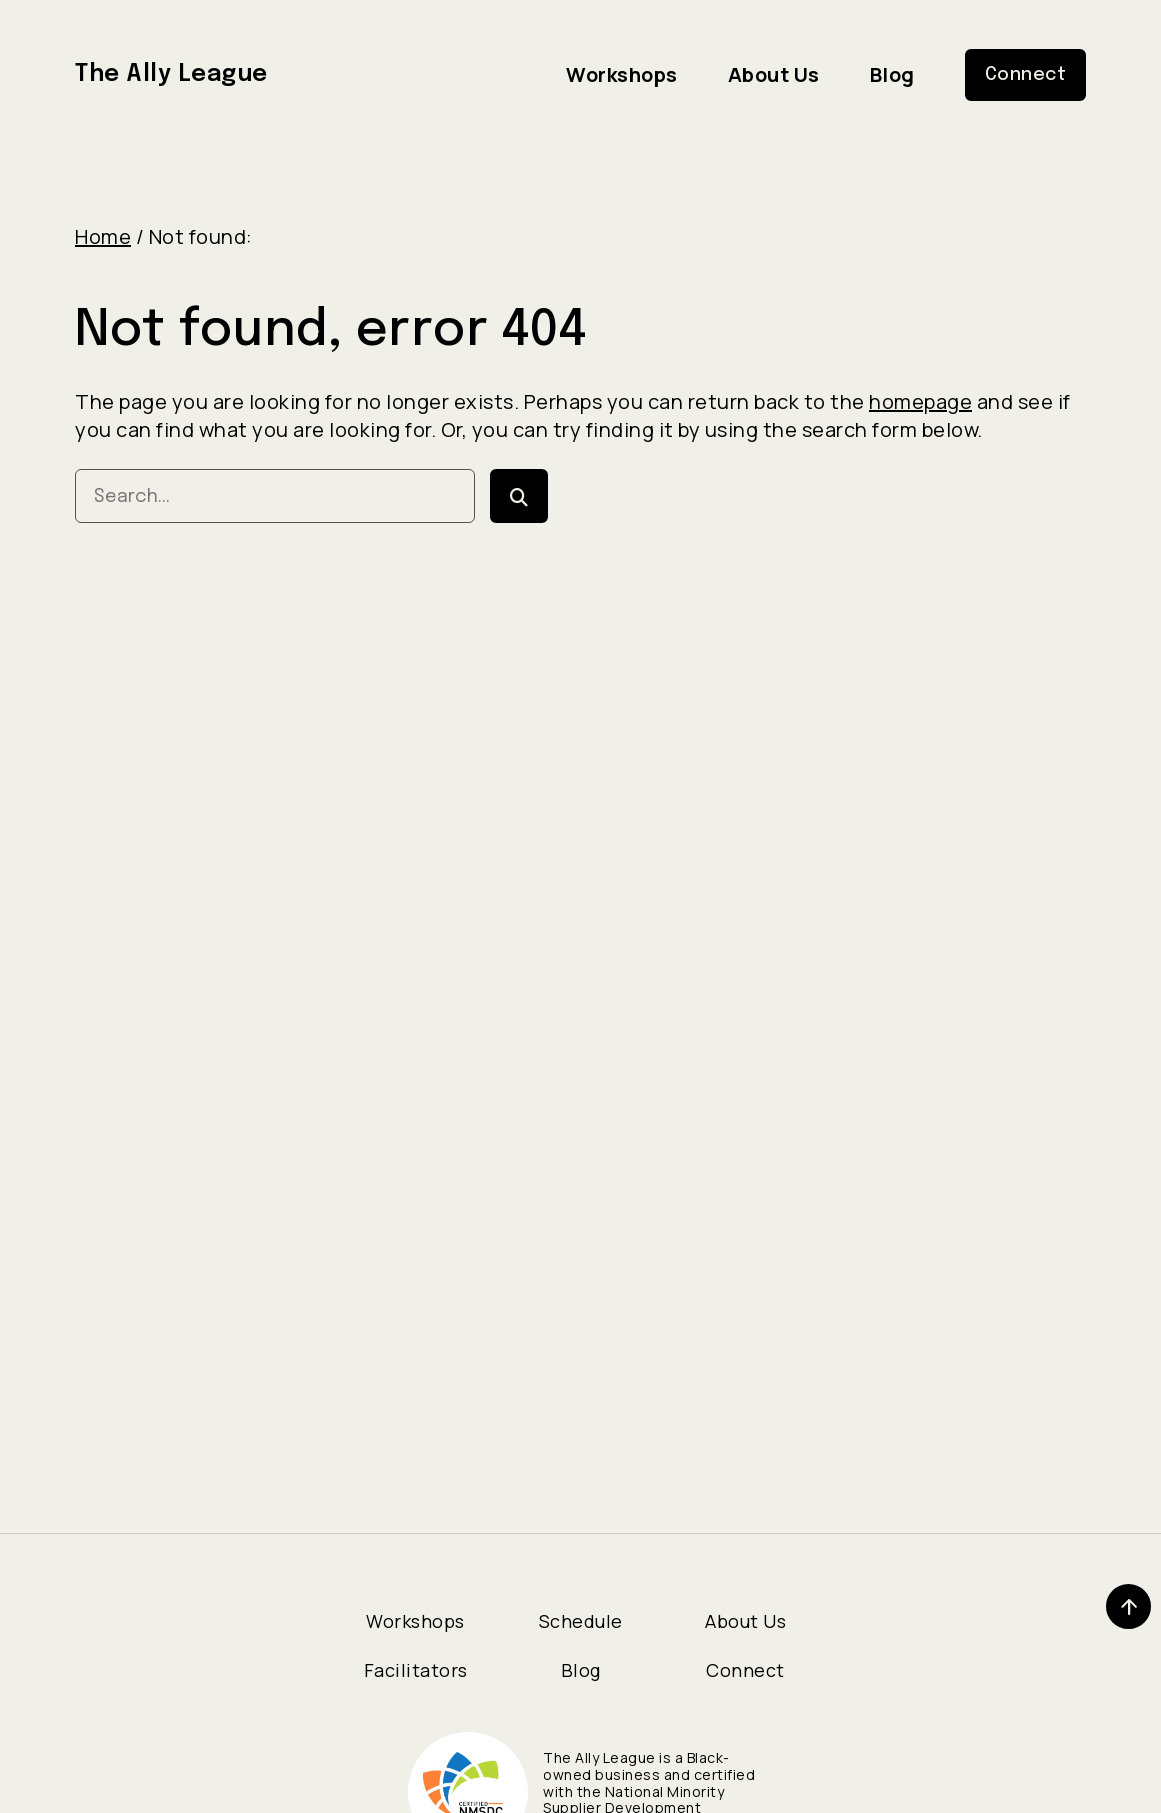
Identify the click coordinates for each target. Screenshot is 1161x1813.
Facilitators (416, 1670)
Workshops (415, 1621)
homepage (920, 401)
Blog (581, 1670)
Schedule (581, 1621)
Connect (745, 1670)
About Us (745, 1621)
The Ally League (177, 75)
